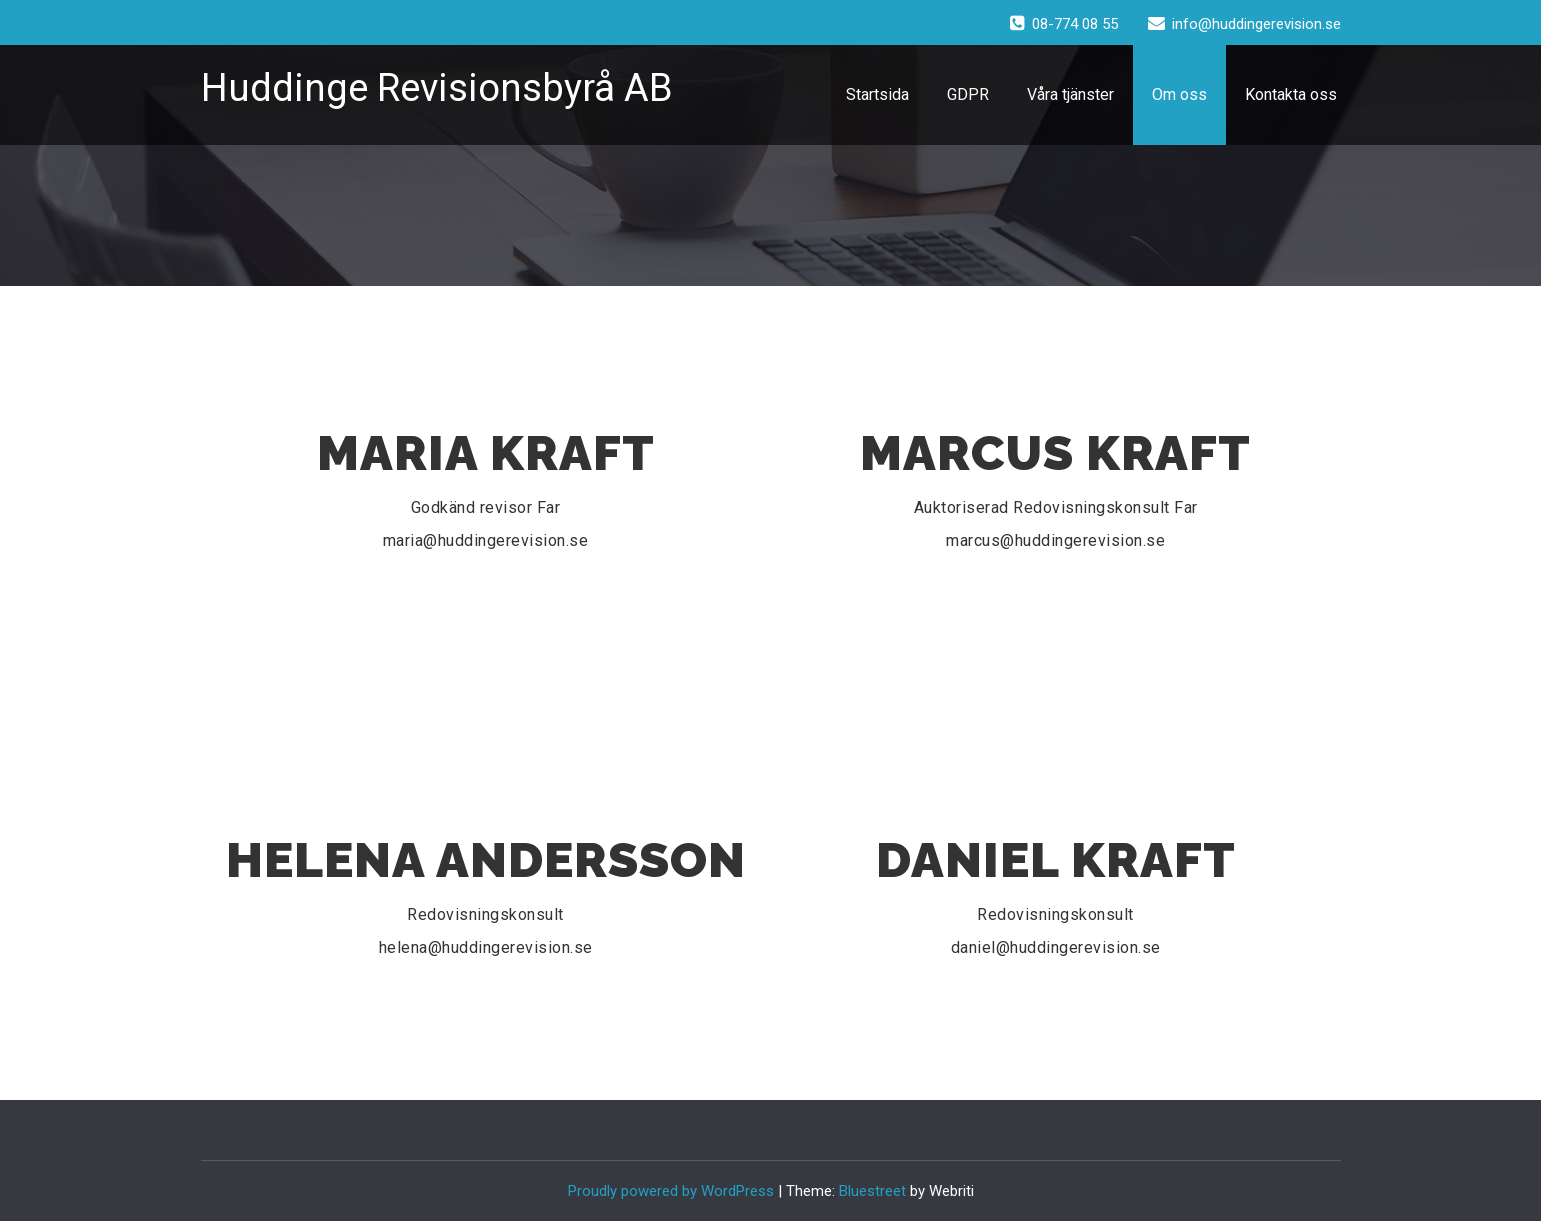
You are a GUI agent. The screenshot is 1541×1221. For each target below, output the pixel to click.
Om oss (1179, 94)
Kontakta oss (1291, 94)
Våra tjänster (1070, 94)
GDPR (968, 94)
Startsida (877, 94)
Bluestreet (872, 1191)
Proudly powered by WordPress (671, 1191)
